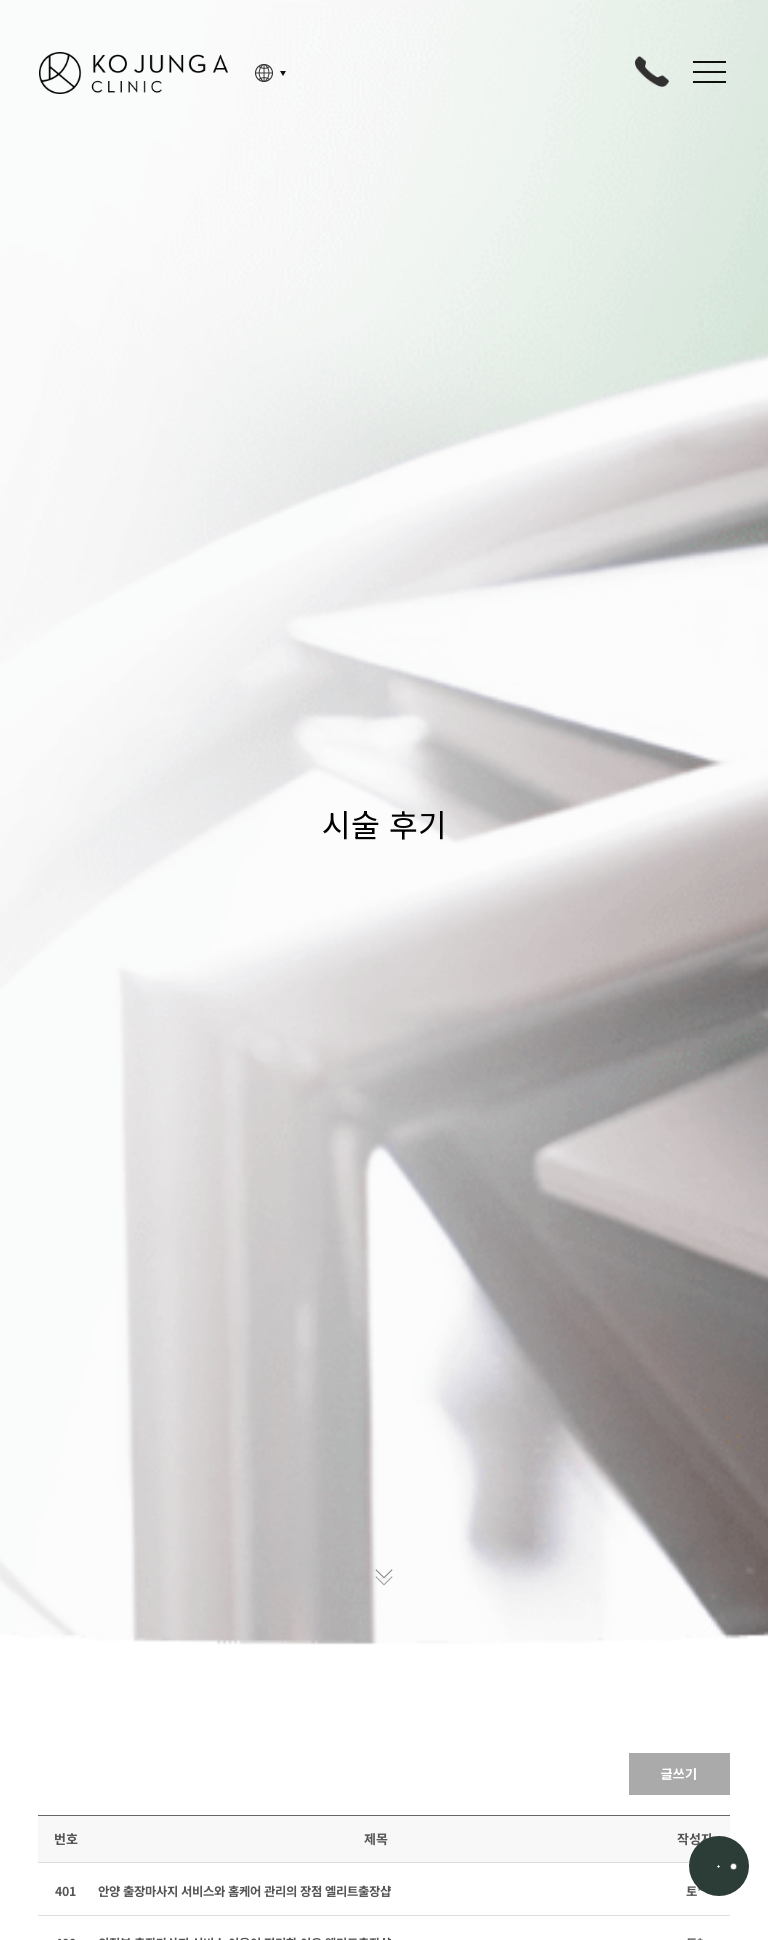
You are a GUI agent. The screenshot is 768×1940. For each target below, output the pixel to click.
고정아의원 (133, 73)
